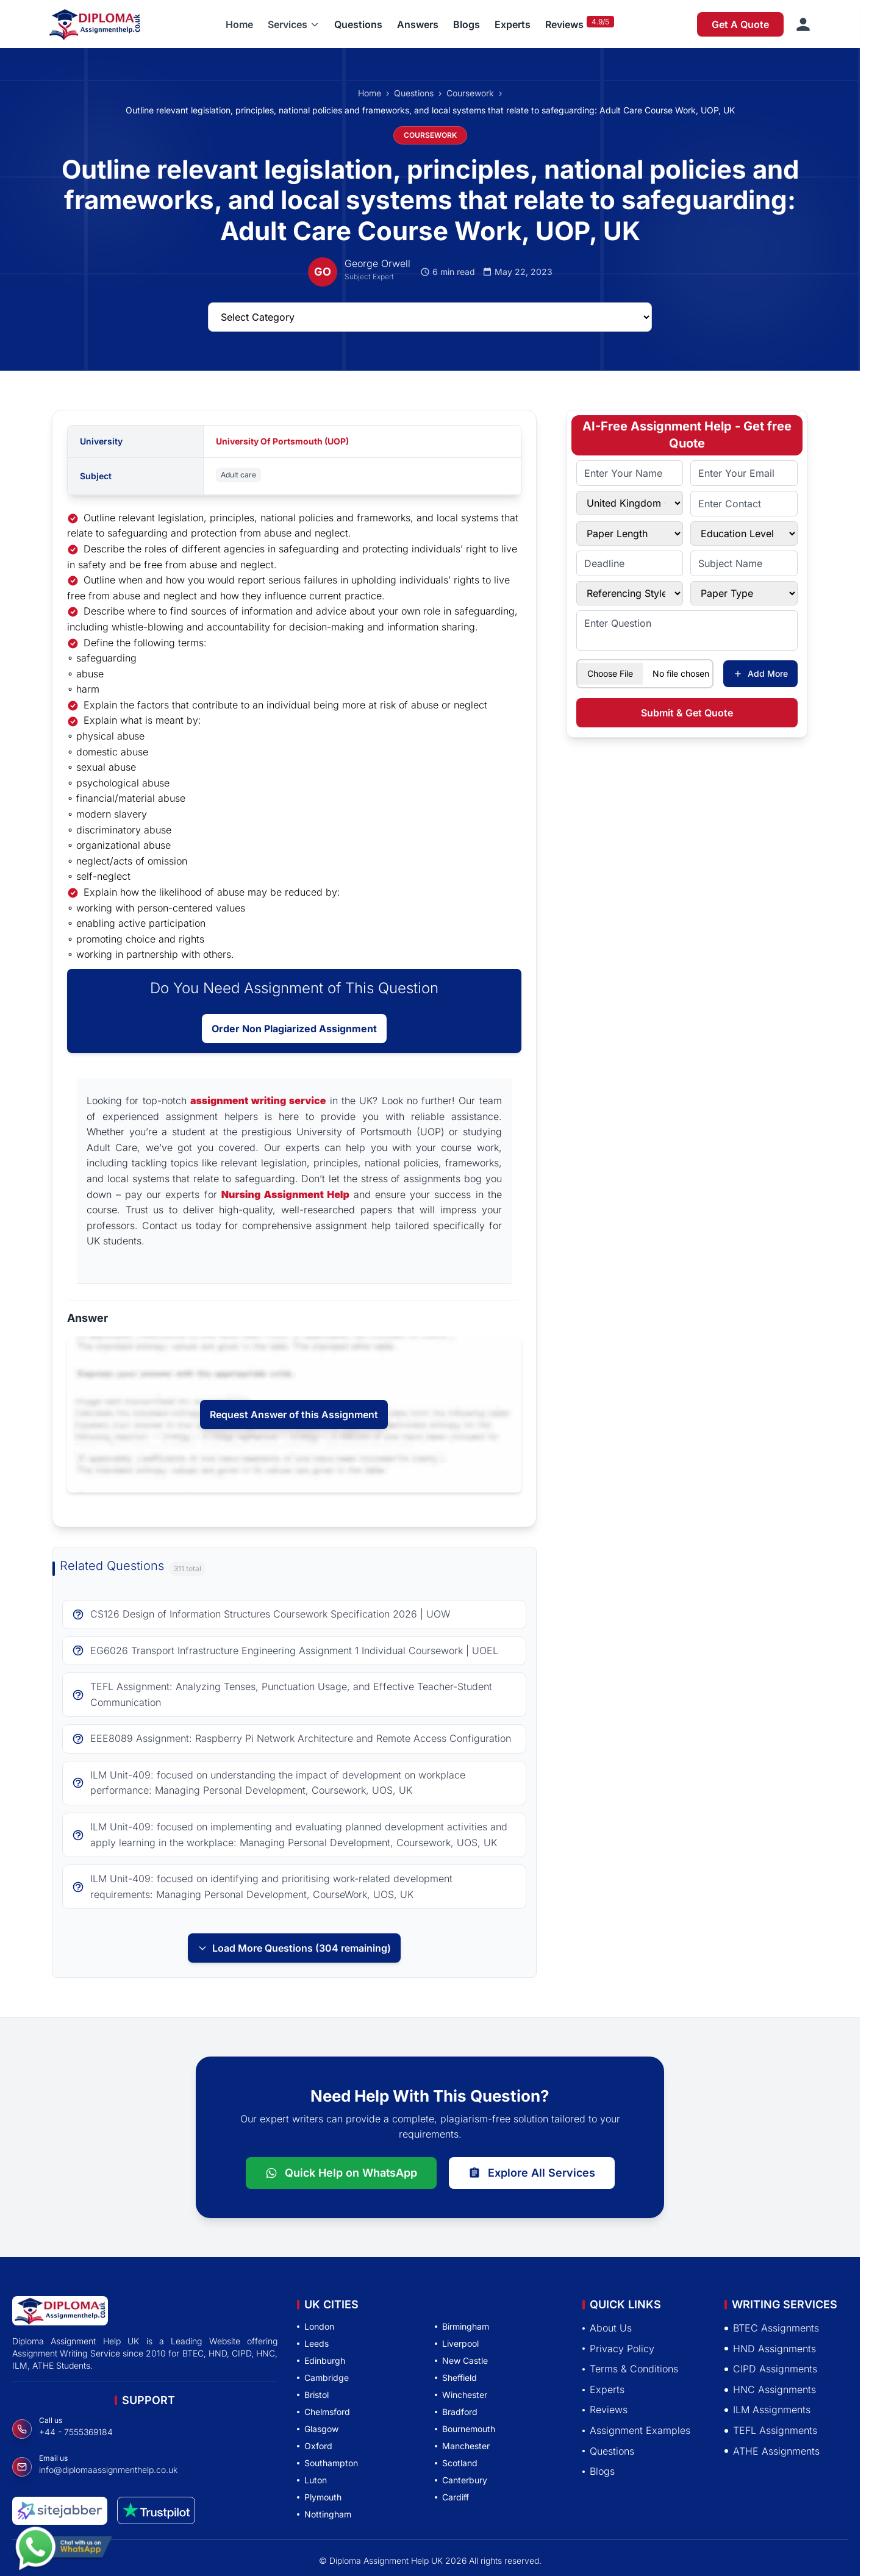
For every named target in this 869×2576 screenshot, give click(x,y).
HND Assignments (770, 2348)
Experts (513, 24)
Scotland (456, 2463)
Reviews (564, 24)
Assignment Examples (636, 2430)
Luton (312, 2480)
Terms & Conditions (630, 2369)
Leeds (313, 2343)
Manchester (462, 2446)
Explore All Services (531, 2172)
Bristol (313, 2394)
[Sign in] (803, 24)
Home (239, 24)
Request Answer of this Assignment (294, 1414)
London (315, 2326)
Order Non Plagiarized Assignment (294, 1028)
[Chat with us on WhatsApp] (63, 2549)
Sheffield (456, 2377)
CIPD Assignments (770, 2369)
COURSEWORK (430, 135)
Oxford (314, 2446)
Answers (417, 24)
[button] (294, 24)
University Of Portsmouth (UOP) (282, 441)
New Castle (461, 2360)
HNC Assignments (770, 2389)
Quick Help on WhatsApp (341, 2172)
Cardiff (452, 2497)
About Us (607, 2328)
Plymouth (319, 2497)
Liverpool (457, 2343)
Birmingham (462, 2326)
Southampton (327, 2463)
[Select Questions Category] (430, 317)
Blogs (466, 24)
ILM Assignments (767, 2410)
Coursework (470, 93)
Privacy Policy (618, 2348)
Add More (760, 673)
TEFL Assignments (770, 2430)
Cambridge (323, 2377)
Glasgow (317, 2429)
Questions (358, 24)
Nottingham (324, 2514)
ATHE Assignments (772, 2451)
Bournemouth (465, 2429)
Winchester (461, 2394)
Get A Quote (740, 24)
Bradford (456, 2412)
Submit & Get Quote (687, 713)
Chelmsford (323, 2412)
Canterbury (461, 2480)
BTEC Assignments (771, 2328)
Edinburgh (321, 2360)
